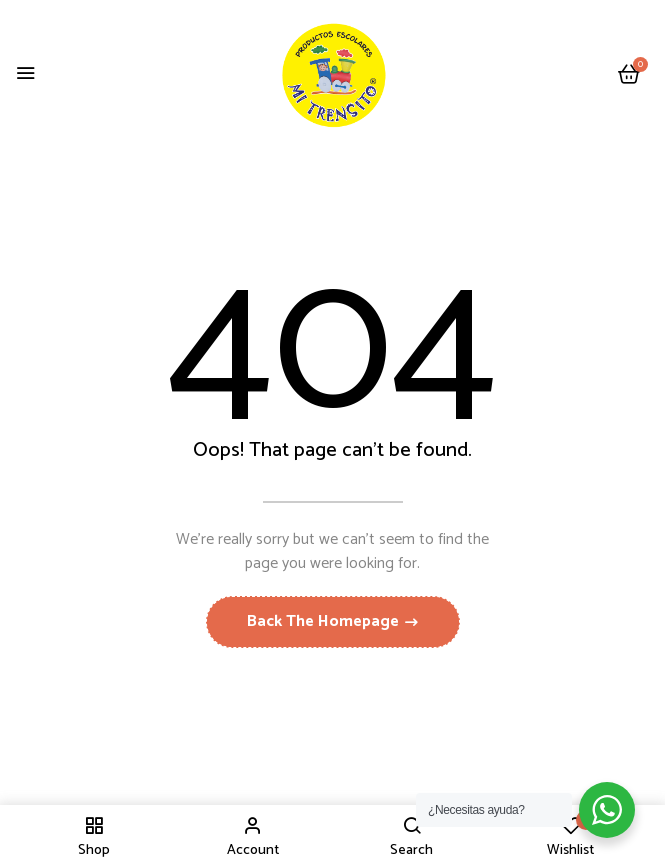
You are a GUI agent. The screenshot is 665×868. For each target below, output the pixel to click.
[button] (629, 75)
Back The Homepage (325, 621)
